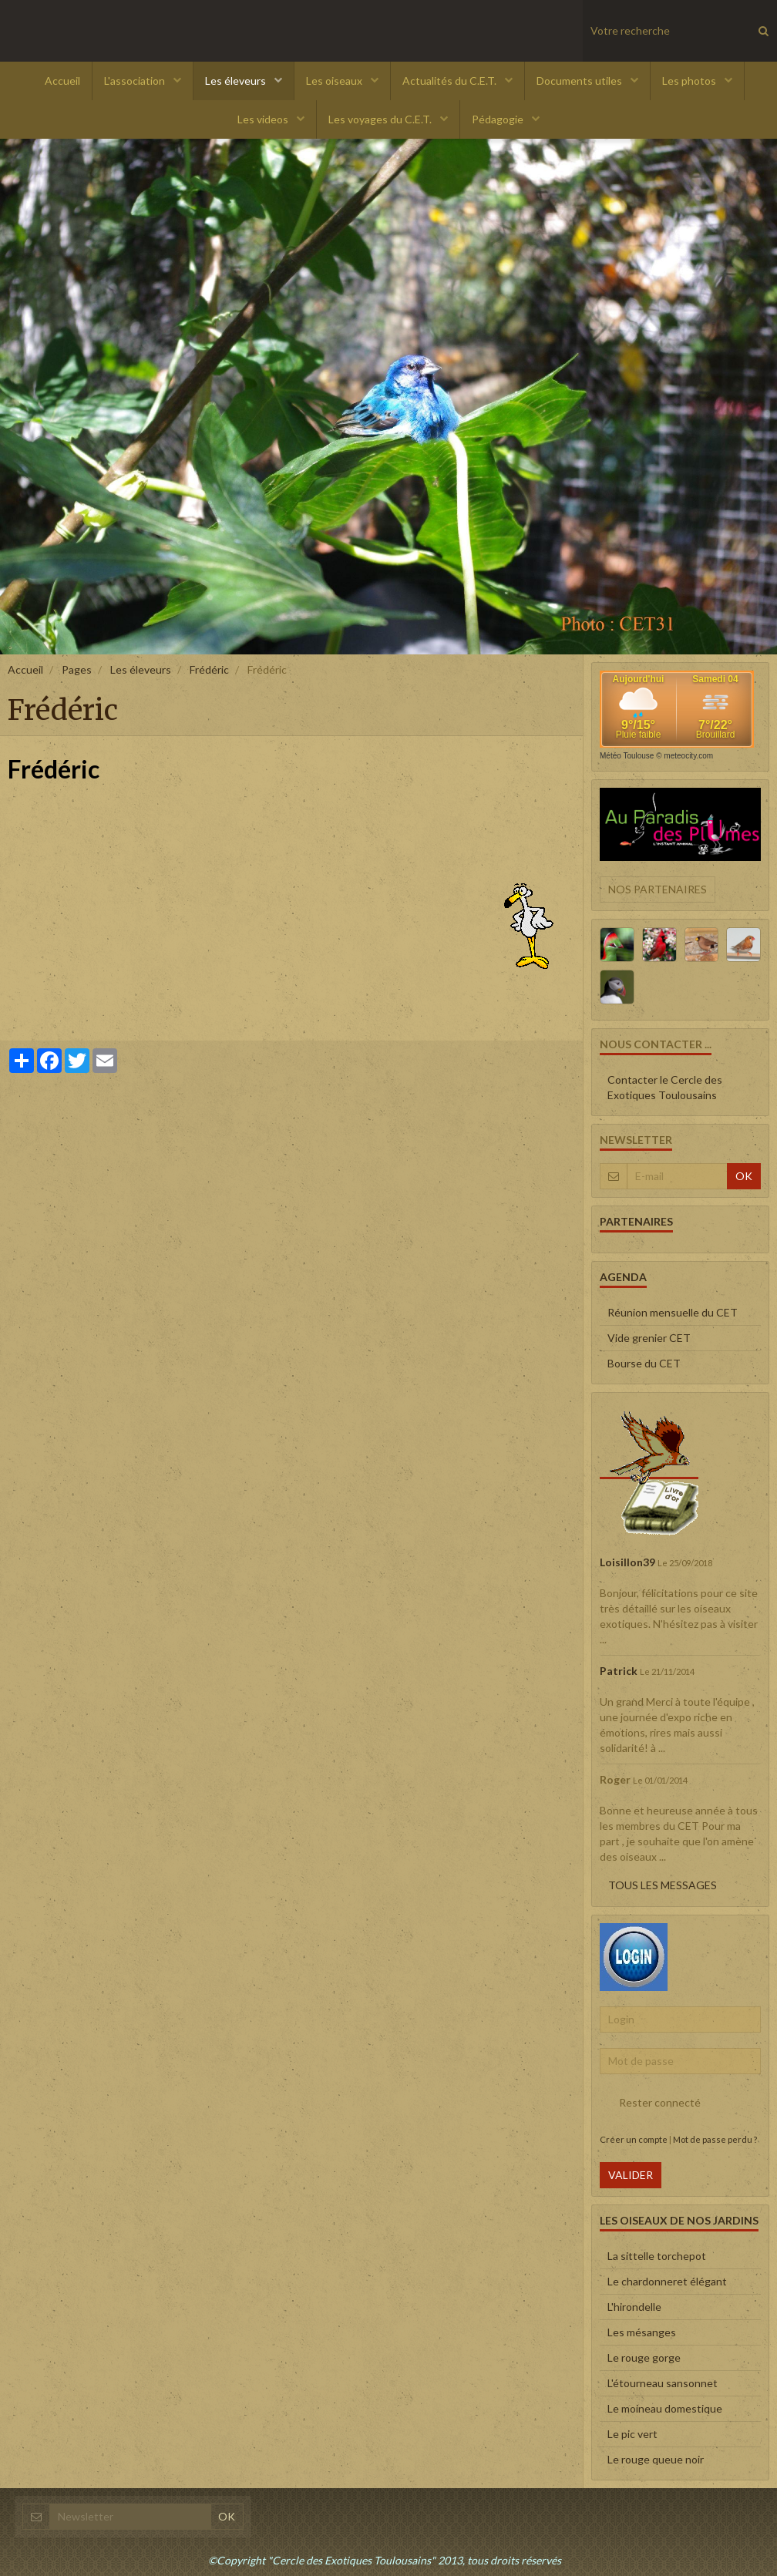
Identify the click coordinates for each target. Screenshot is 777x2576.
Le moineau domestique (664, 2408)
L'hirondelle (634, 2306)
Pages (77, 669)
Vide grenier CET (649, 1337)
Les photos (690, 80)
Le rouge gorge (644, 2357)
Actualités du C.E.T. (450, 80)
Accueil (62, 80)
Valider (630, 2174)
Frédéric (209, 669)
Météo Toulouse (627, 756)
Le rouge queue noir (655, 2459)
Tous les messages (662, 1885)
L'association (135, 80)
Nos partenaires (657, 889)
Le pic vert (632, 2433)
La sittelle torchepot (656, 2255)
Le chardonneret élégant (667, 2281)
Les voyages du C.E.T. (381, 119)
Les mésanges (641, 2332)
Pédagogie (499, 119)
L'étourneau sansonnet (662, 2382)
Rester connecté (650, 2102)
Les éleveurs (236, 80)
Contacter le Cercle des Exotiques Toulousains (664, 1087)
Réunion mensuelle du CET (672, 1312)
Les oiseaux (335, 80)
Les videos (264, 119)
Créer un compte (634, 2139)
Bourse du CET (644, 1363)
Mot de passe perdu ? (715, 2139)
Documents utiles (580, 80)
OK (743, 1175)
